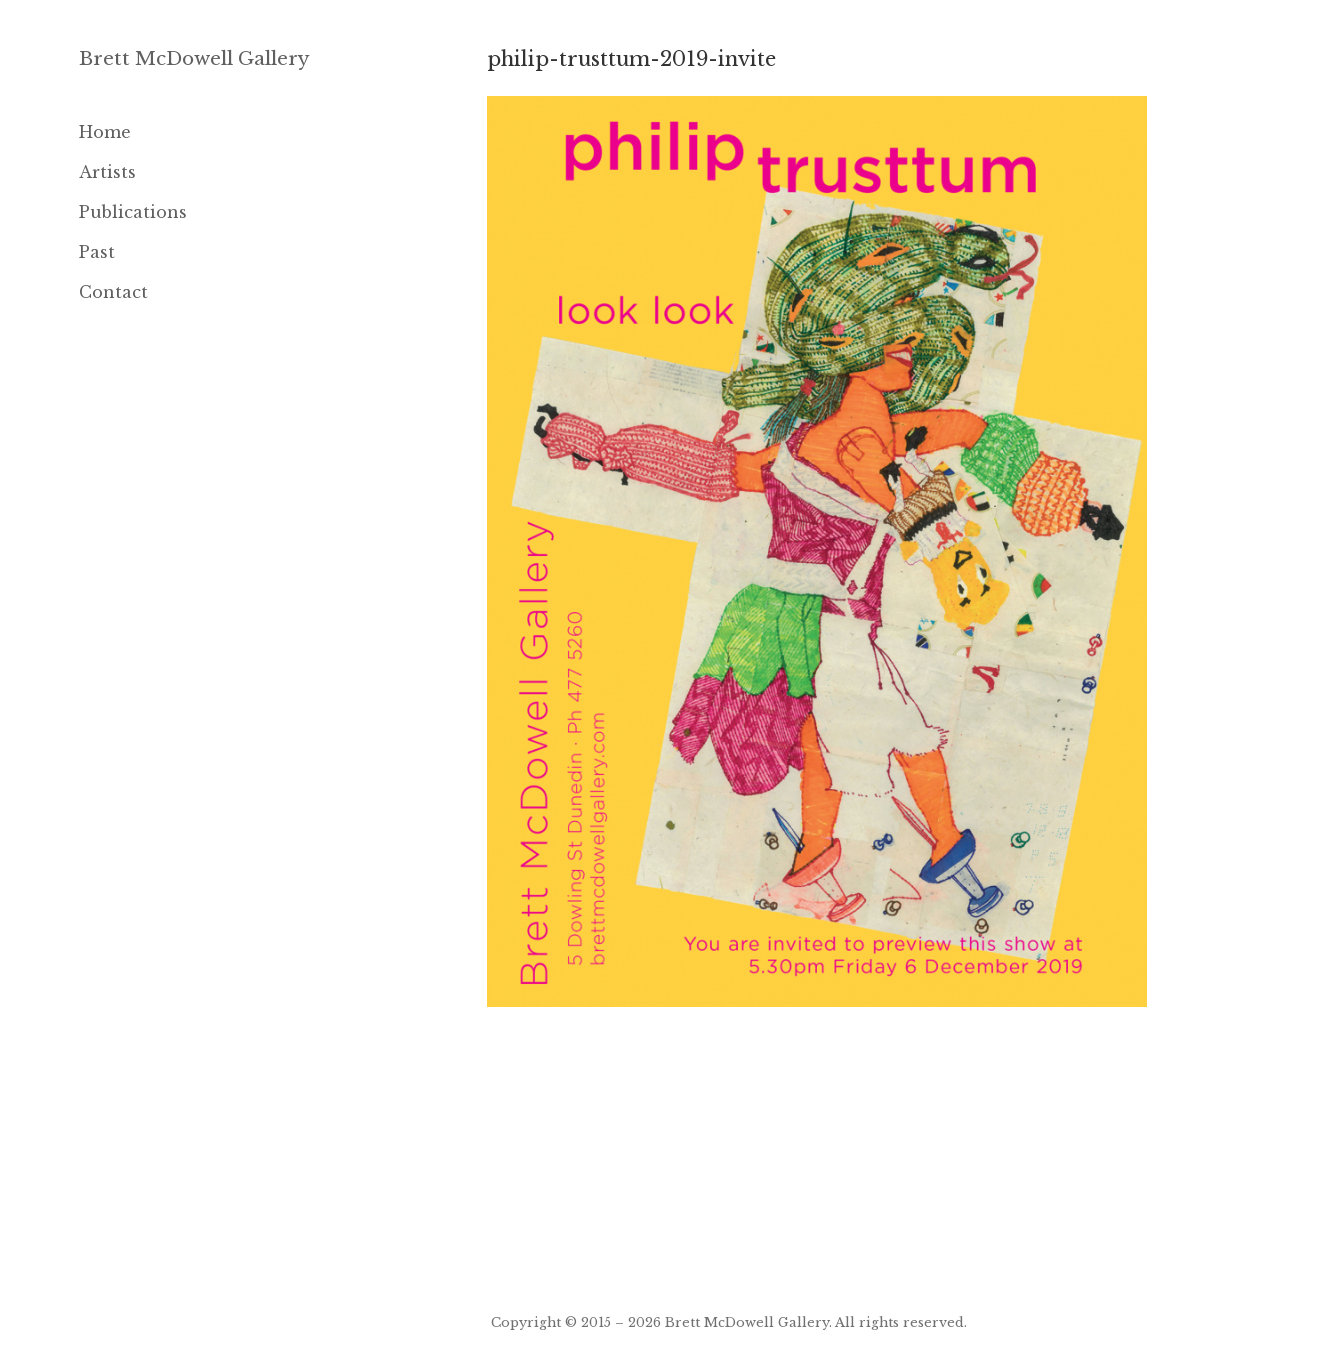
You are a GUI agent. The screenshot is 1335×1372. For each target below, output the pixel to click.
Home (105, 132)
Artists (107, 172)
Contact (113, 292)
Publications (133, 212)
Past (97, 252)
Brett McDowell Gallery (194, 58)
